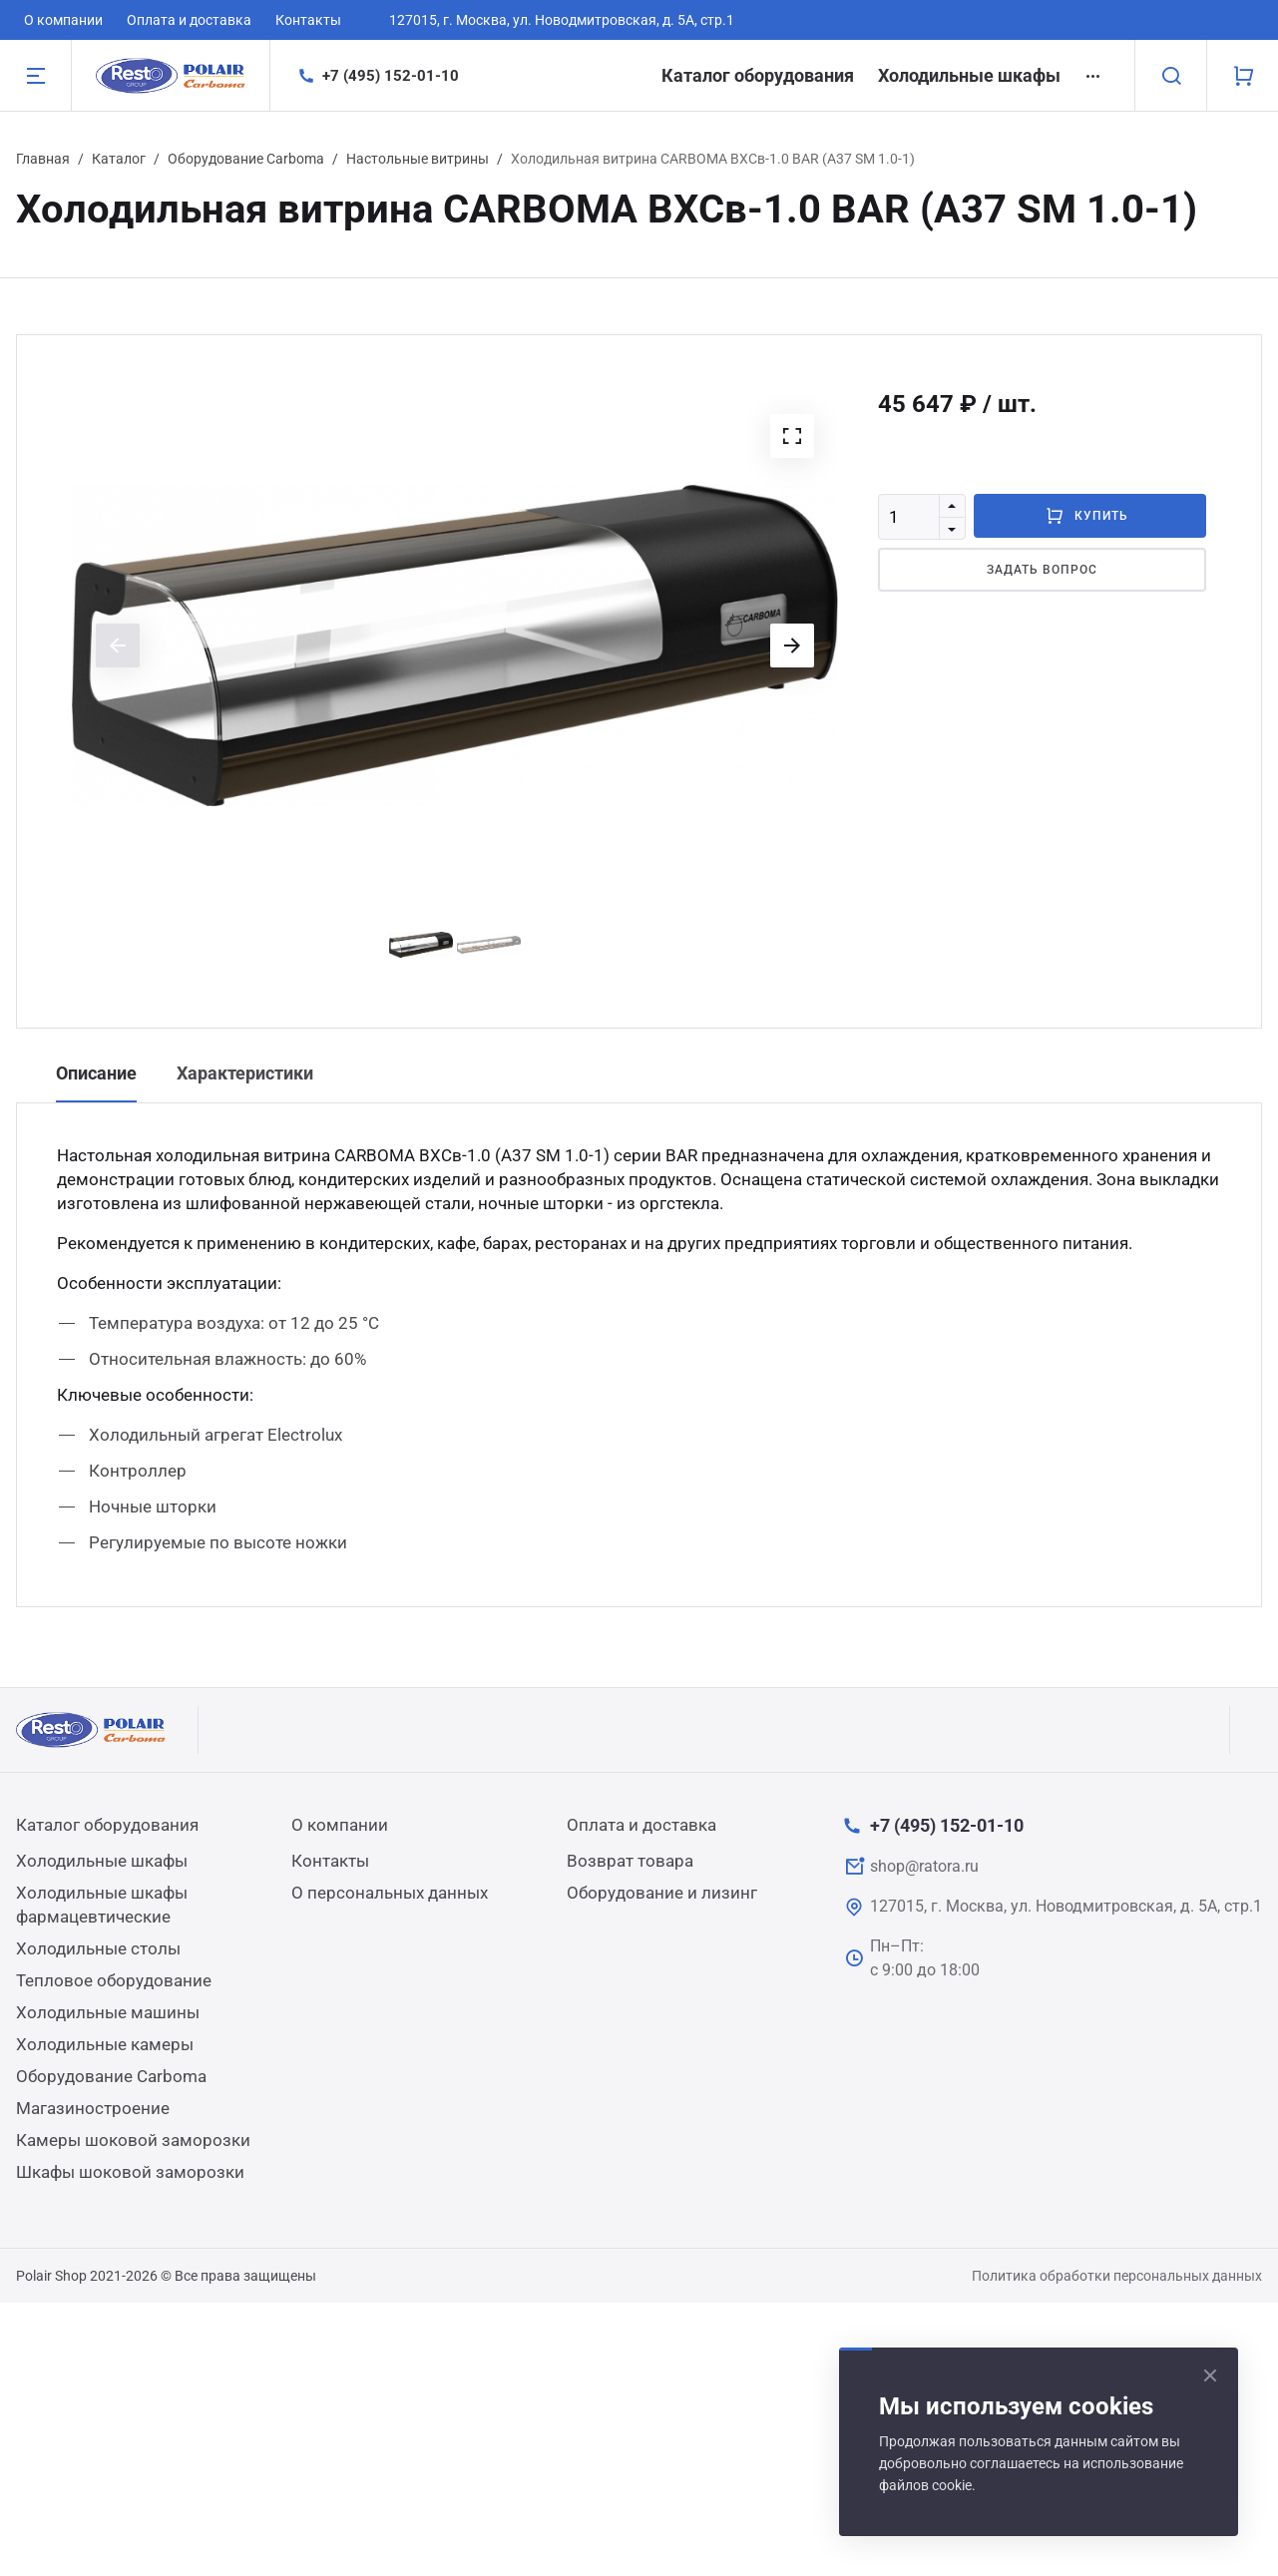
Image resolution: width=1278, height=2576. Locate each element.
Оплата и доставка (189, 20)
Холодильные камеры (105, 2044)
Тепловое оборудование (114, 1980)
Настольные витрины (417, 159)
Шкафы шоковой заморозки (130, 2172)
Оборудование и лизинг (662, 1893)
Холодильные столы (98, 1948)
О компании (63, 20)
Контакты (308, 20)
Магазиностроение (93, 2108)
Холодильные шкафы (969, 75)
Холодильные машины (108, 2012)
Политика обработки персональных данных (1117, 2276)
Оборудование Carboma (246, 159)
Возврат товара (630, 1861)
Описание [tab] (96, 1073)
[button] (792, 436)
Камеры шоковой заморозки (133, 2140)
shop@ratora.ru (924, 1866)
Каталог (119, 159)
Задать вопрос (1041, 570)
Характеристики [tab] (245, 1073)
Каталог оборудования (757, 75)
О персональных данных (389, 1893)
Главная (43, 159)
